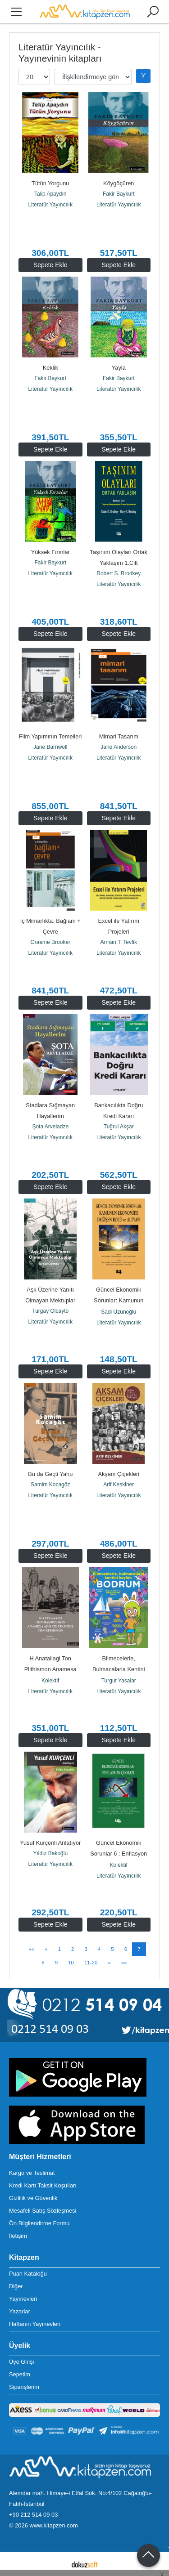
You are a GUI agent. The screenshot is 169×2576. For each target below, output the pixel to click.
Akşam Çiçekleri (118, 1474)
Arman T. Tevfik (118, 942)
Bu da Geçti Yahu (50, 1474)
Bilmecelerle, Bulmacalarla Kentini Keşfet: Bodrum (119, 1669)
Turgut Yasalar (118, 1680)
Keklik (50, 367)
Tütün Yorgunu (50, 183)
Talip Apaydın (50, 194)
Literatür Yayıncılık (50, 204)
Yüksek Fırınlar (50, 552)
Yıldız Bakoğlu (50, 1853)
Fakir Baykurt (119, 194)
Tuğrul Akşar (119, 1126)
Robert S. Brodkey (118, 573)
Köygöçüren (118, 183)
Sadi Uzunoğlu (118, 1312)
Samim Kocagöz (50, 1484)
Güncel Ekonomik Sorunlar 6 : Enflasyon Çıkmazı (119, 1853)
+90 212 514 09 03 (33, 2514)
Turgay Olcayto (50, 1311)
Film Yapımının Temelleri (50, 736)
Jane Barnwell (50, 747)
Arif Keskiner (118, 1484)
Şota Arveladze (50, 1126)
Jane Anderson (118, 747)
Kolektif (50, 1680)
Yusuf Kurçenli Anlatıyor (50, 1842)
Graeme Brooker (50, 942)
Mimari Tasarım (118, 736)
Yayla (119, 367)
